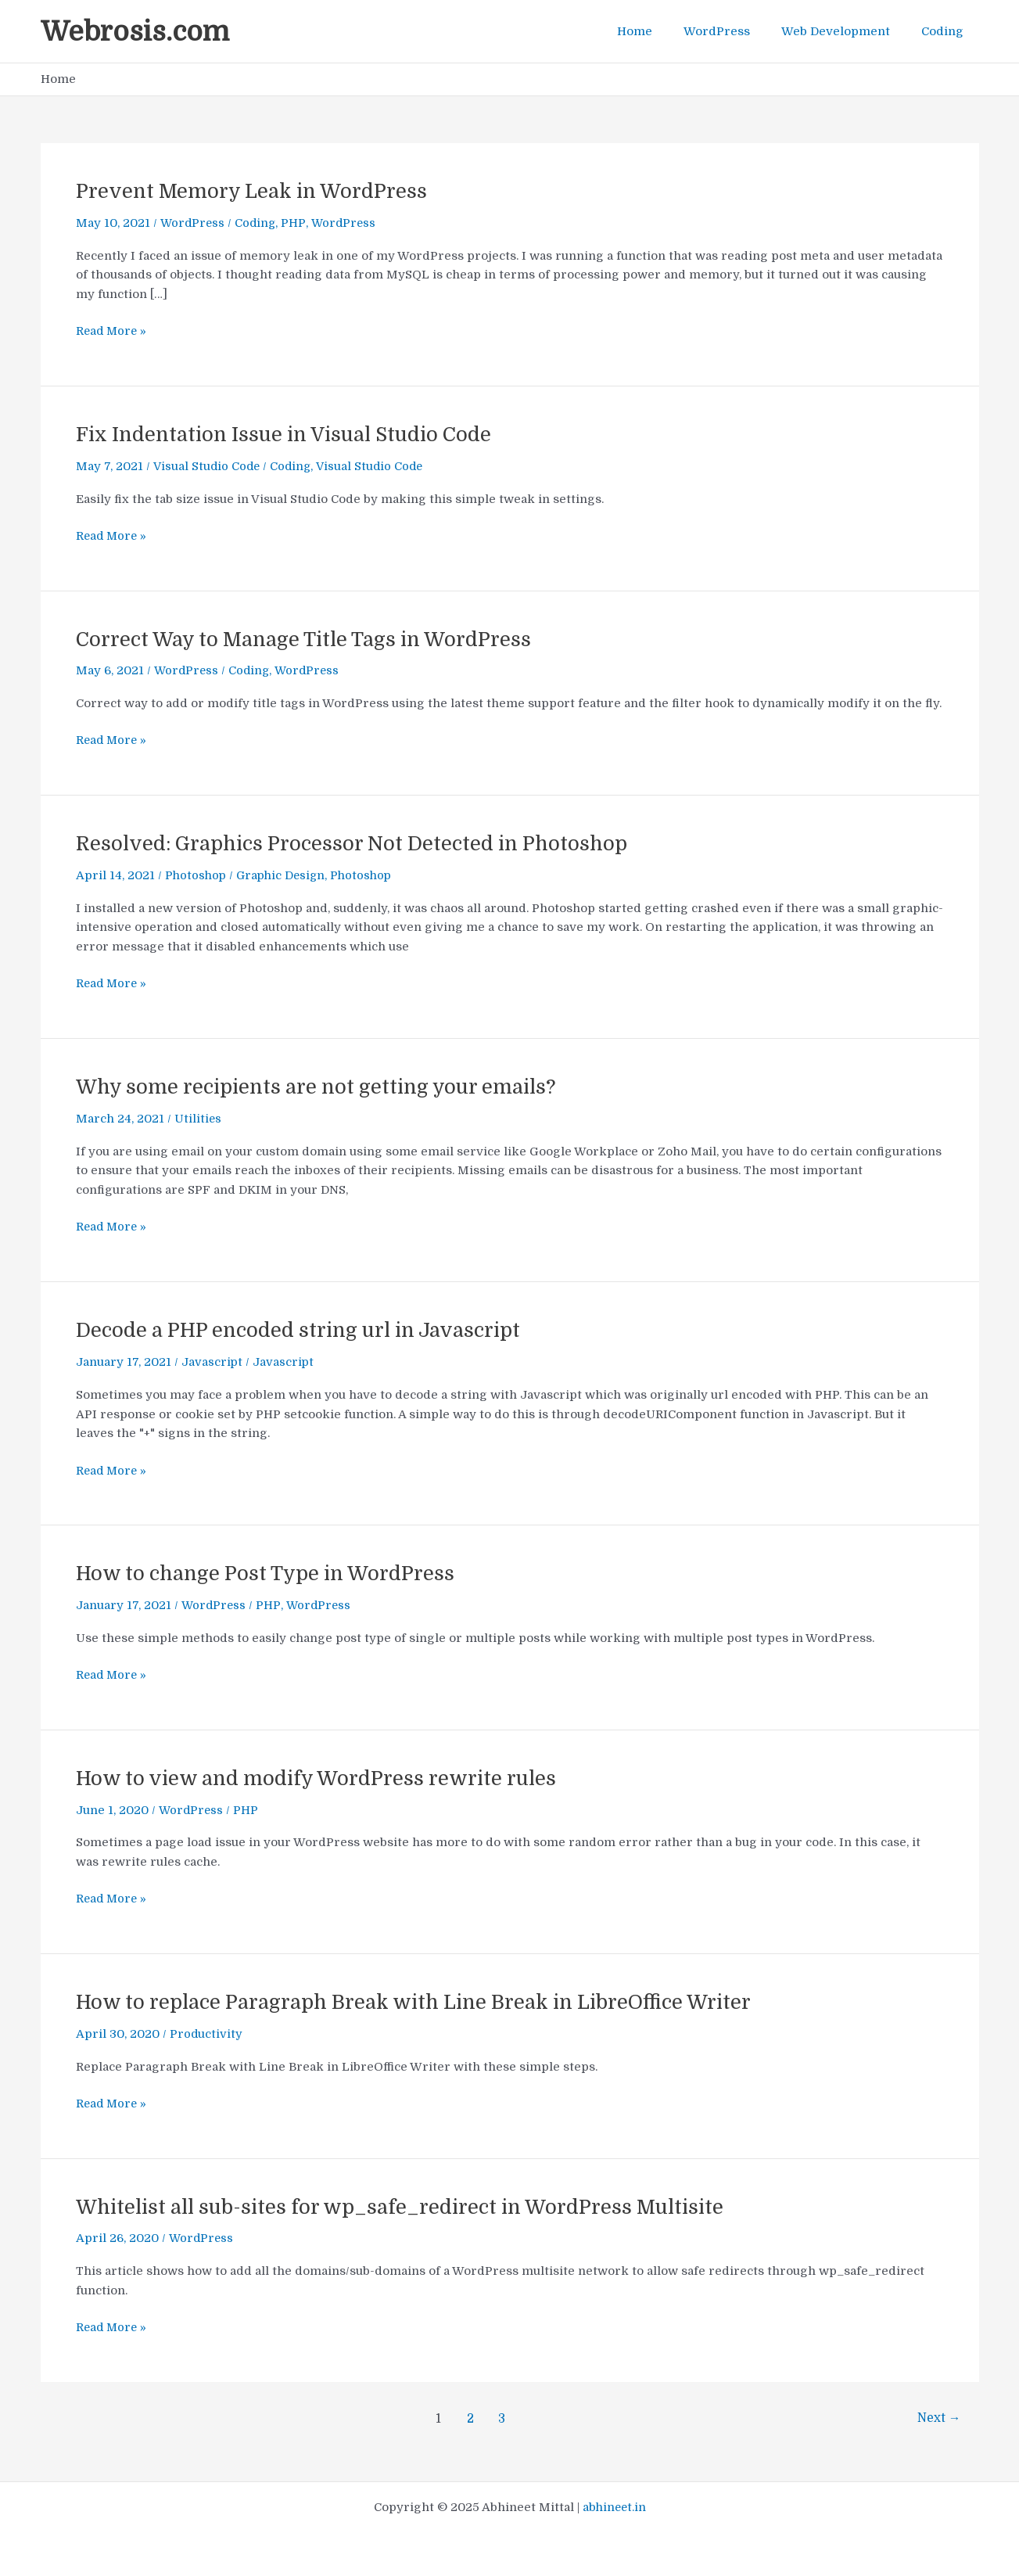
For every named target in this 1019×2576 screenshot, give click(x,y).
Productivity (206, 2034)
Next (938, 2419)
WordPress (736, 31)
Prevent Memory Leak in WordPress (254, 191)
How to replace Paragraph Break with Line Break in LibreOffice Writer (421, 2002)
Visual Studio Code (207, 466)
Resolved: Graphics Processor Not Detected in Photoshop (356, 843)
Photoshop (196, 875)
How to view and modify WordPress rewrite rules (320, 1778)
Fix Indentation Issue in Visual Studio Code (289, 434)
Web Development (847, 31)
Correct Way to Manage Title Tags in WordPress (308, 639)
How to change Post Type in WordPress (268, 1573)
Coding (946, 31)
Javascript (212, 1362)
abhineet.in (614, 2507)
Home (662, 31)
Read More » (112, 331)
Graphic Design (285, 875)
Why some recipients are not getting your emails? (320, 1087)
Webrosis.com (135, 31)
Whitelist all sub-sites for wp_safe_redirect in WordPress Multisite (408, 2207)
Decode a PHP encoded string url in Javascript (302, 1330)
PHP (296, 223)
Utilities (198, 1119)
